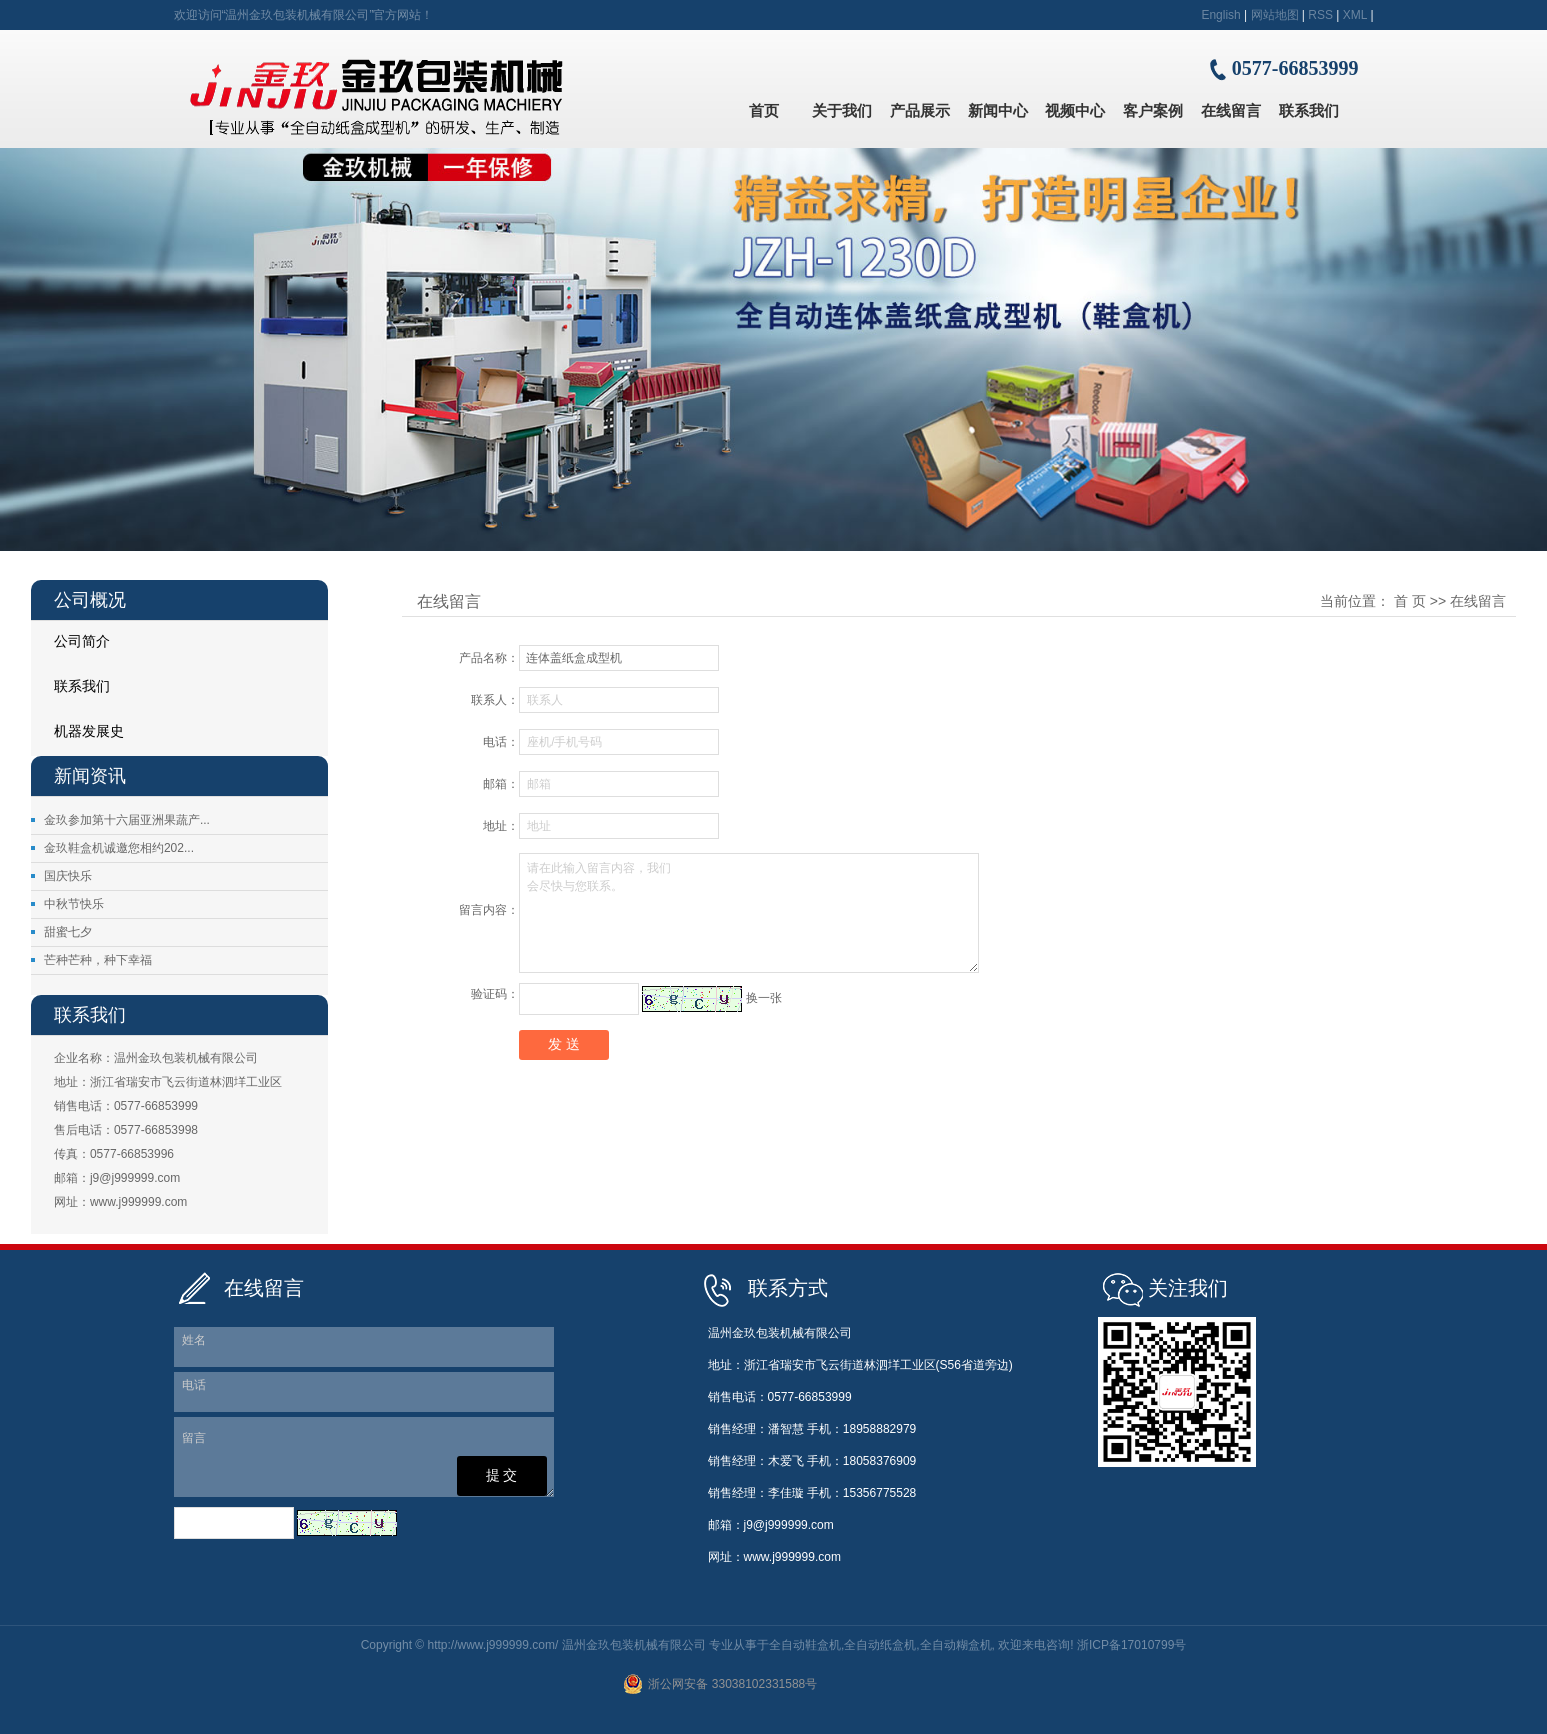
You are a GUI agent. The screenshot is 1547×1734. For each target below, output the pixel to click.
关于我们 (842, 110)
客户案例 (1153, 110)
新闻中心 (998, 110)
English (1220, 15)
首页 (764, 110)
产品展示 (920, 110)
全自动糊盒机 (956, 1645)
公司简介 (82, 641)
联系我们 (1309, 110)
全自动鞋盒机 (805, 1645)
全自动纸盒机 (880, 1645)
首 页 (1410, 601)
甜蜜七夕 (68, 932)
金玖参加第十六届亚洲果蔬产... (127, 820)
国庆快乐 (68, 876)
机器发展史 (89, 731)
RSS (1320, 15)
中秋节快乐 (74, 904)
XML (1355, 15)
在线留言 (1231, 110)
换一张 (764, 998)
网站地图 (1275, 15)
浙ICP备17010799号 (1131, 1645)
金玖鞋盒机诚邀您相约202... (119, 848)
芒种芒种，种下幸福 (98, 960)
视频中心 (1075, 110)
